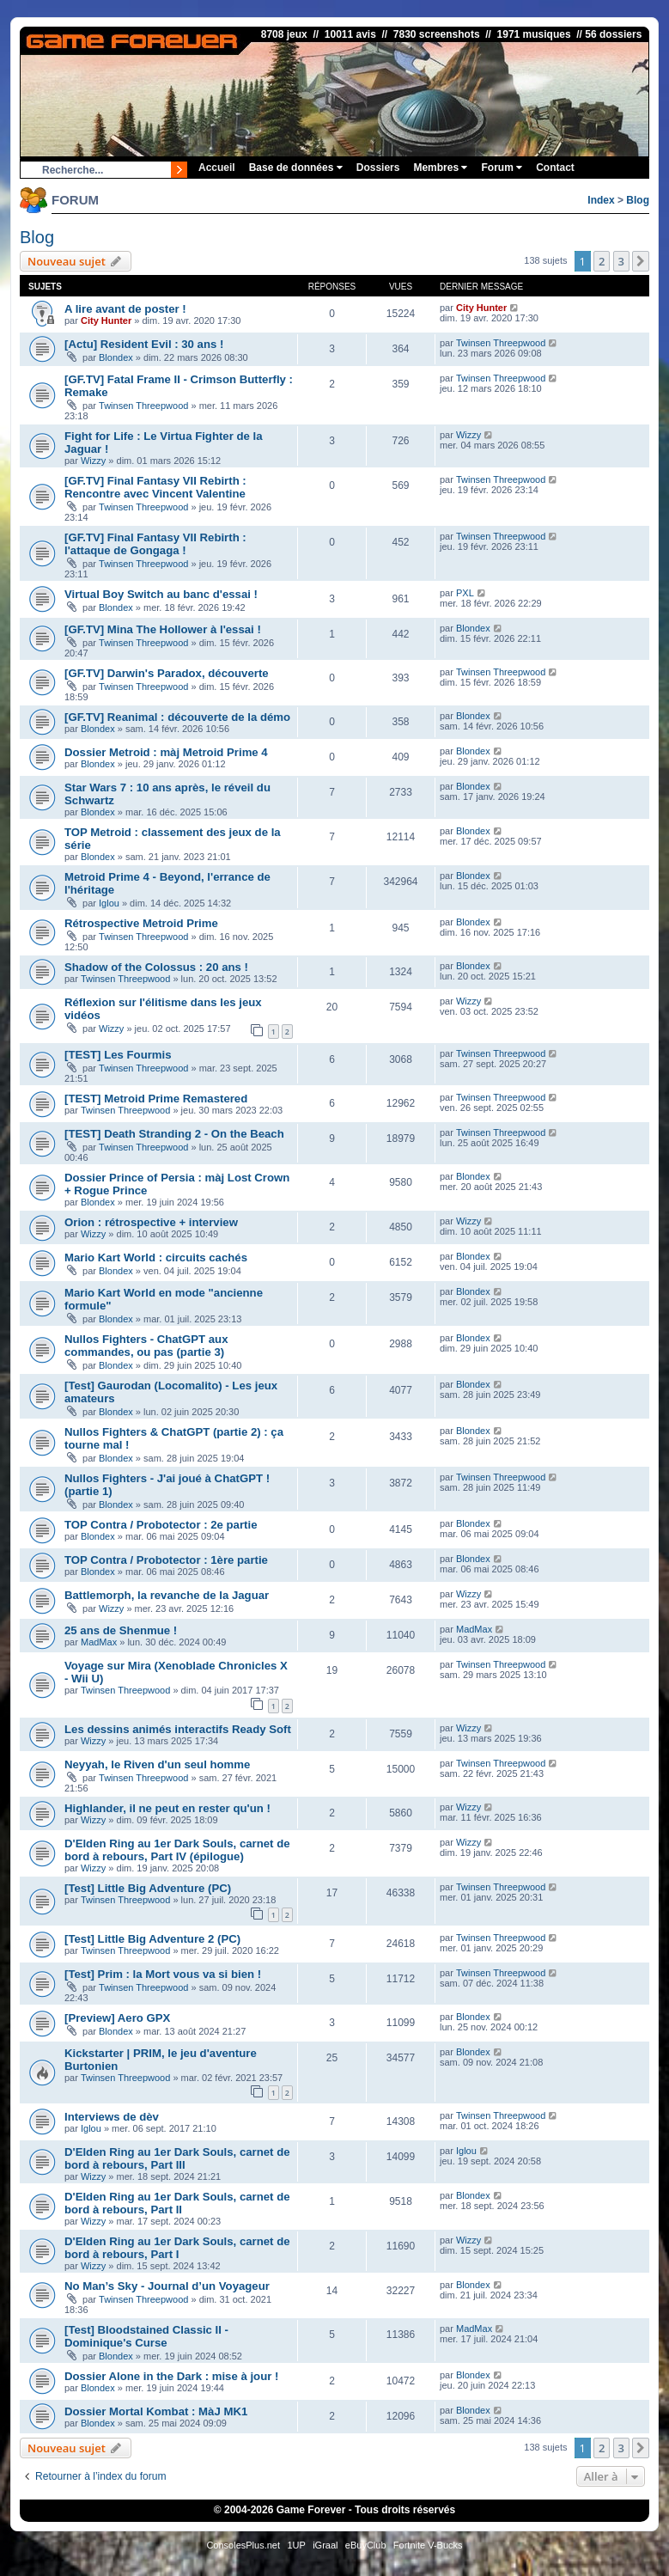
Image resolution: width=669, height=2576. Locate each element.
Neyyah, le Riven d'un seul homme (157, 1764)
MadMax (99, 1642)
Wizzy (93, 460)
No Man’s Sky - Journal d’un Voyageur (167, 2286)
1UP (296, 2545)
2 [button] (602, 261)
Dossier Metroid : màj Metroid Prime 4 (166, 752)
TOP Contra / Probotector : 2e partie (160, 1524)
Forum (501, 168)
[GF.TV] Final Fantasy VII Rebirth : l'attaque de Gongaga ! (155, 544)
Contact (555, 168)
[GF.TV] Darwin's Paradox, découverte (166, 673)
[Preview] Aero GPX (117, 2017)
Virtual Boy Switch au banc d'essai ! (161, 594)
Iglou (109, 903)
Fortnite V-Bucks (428, 2545)
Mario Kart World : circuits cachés (155, 1257)
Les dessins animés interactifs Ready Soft (177, 1729)
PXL (465, 593)
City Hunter (106, 320)
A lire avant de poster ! (125, 308)
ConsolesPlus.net (243, 2545)
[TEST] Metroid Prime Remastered (155, 1098)
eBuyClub (365, 2545)
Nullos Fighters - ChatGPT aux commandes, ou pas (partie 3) (146, 1345)
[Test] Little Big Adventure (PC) (147, 1888)
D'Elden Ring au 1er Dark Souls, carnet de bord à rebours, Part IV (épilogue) (177, 1850)
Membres (440, 168)
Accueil (216, 168)
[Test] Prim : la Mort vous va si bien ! (162, 1974)
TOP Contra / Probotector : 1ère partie (166, 1560)
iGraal (325, 2545)
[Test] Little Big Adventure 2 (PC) (152, 1938)
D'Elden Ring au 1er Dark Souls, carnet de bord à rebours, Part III (177, 2158)
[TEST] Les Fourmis (118, 1054)
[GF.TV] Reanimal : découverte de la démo (177, 717)
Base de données (296, 168)
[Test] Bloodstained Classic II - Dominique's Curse (146, 2336)
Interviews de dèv (111, 2116)
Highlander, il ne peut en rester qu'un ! (167, 1808)
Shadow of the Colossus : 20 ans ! (156, 967)
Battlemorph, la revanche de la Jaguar (166, 1595)
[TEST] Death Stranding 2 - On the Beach (174, 1133)
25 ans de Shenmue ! (120, 1630)
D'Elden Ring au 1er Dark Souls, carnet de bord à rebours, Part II (177, 2203)
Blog (637, 200)
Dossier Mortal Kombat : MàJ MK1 (155, 2411)
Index (600, 200)
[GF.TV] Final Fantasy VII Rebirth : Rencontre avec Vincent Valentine (155, 487)
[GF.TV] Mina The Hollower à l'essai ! (162, 629)
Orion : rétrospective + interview (151, 1222)
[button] (640, 261)
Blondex (116, 357)
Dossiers (378, 168)
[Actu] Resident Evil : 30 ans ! (143, 344)
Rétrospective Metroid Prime (141, 923)
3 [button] (621, 261)
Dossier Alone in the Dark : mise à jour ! (171, 2376)
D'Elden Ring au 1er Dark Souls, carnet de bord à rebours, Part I (177, 2248)
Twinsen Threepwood (500, 343)
